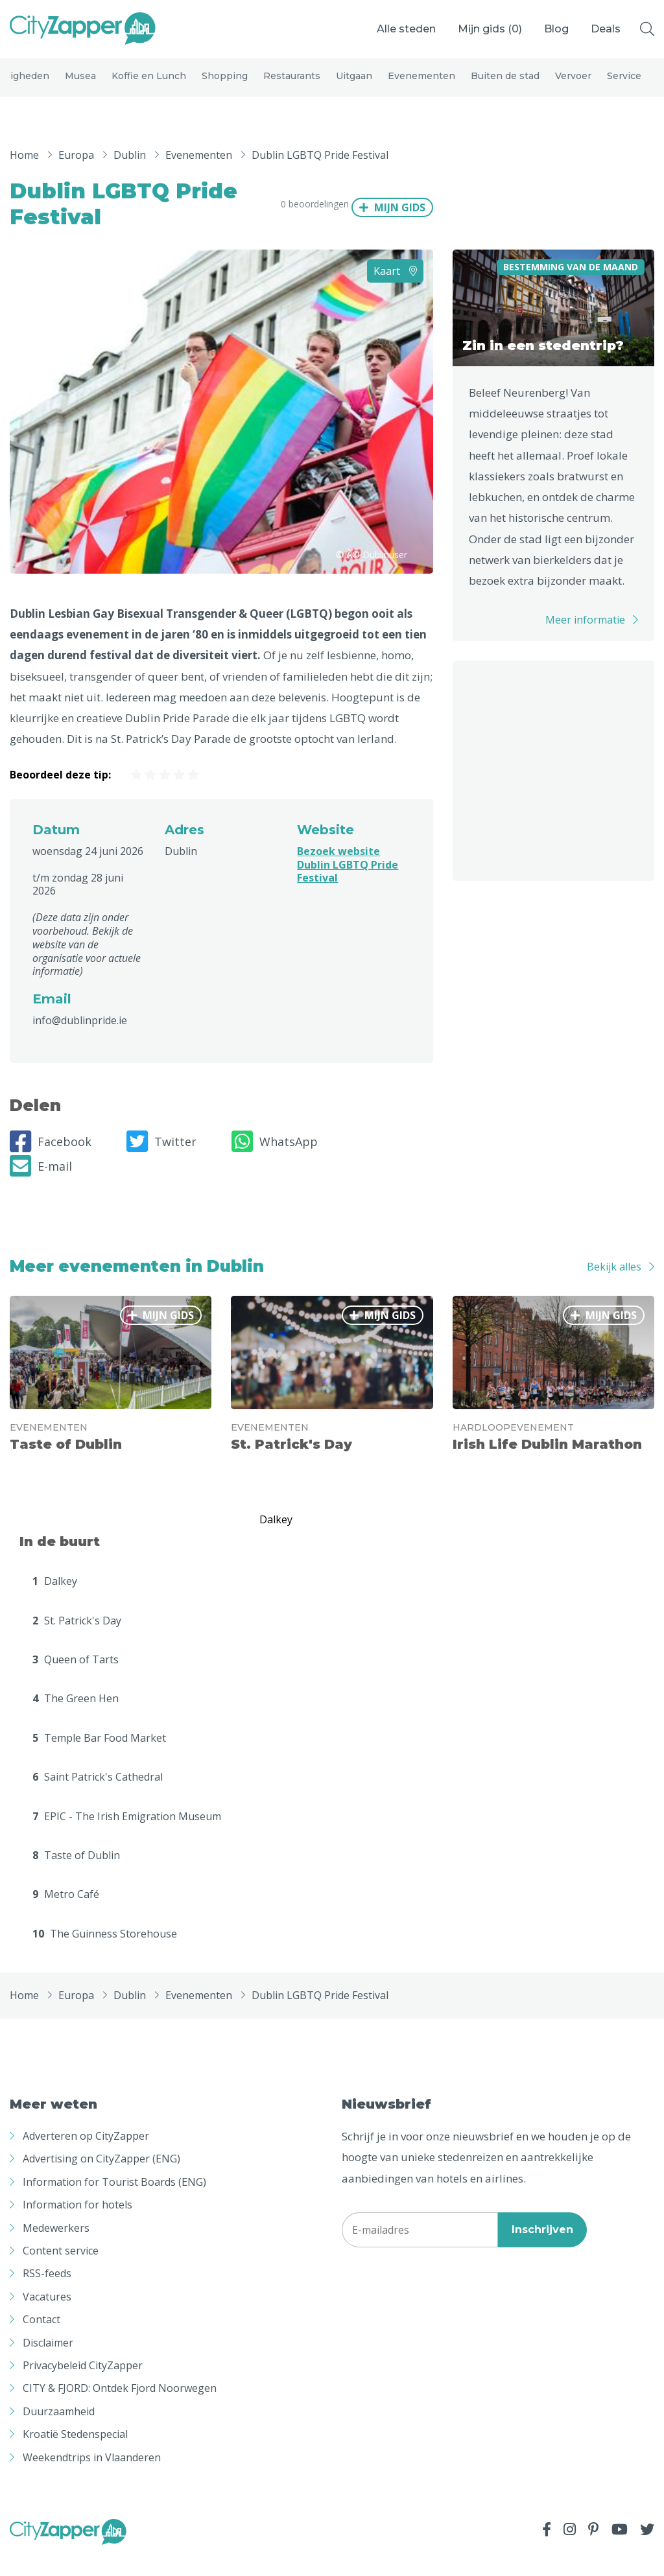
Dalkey (54, 1601)
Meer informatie (585, 639)
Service (624, 85)
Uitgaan (354, 85)
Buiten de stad (505, 85)
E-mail (41, 1186)
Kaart (395, 290)
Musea (80, 85)
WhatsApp (274, 1161)
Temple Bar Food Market (99, 1758)
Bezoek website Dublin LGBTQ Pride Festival (347, 884)
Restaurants (291, 85)
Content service (61, 2271)
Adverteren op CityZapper (86, 2156)
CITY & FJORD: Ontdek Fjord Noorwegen (120, 2408)
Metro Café (65, 1914)
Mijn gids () (490, 29)
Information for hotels (77, 2225)
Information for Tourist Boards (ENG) (114, 2202)
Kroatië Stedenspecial (75, 2454)
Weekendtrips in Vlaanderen (92, 2477)
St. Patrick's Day (76, 1640)
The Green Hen (75, 1718)
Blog (556, 29)
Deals (606, 29)
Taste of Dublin (76, 1875)
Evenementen (421, 85)
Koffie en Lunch (149, 85)
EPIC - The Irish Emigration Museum (126, 1836)
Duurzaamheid (59, 2431)
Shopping (225, 85)
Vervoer (573, 85)
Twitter (161, 1161)
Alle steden (406, 29)
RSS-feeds (47, 2293)
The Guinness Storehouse (104, 1953)
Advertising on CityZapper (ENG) (101, 2179)
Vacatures (47, 2317)
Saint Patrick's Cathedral (97, 1797)
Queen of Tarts (75, 1679)
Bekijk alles (614, 1286)
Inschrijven (542, 2249)
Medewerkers (56, 2247)
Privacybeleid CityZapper (83, 2385)
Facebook (50, 1161)
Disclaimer (48, 2362)
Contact (41, 2339)
